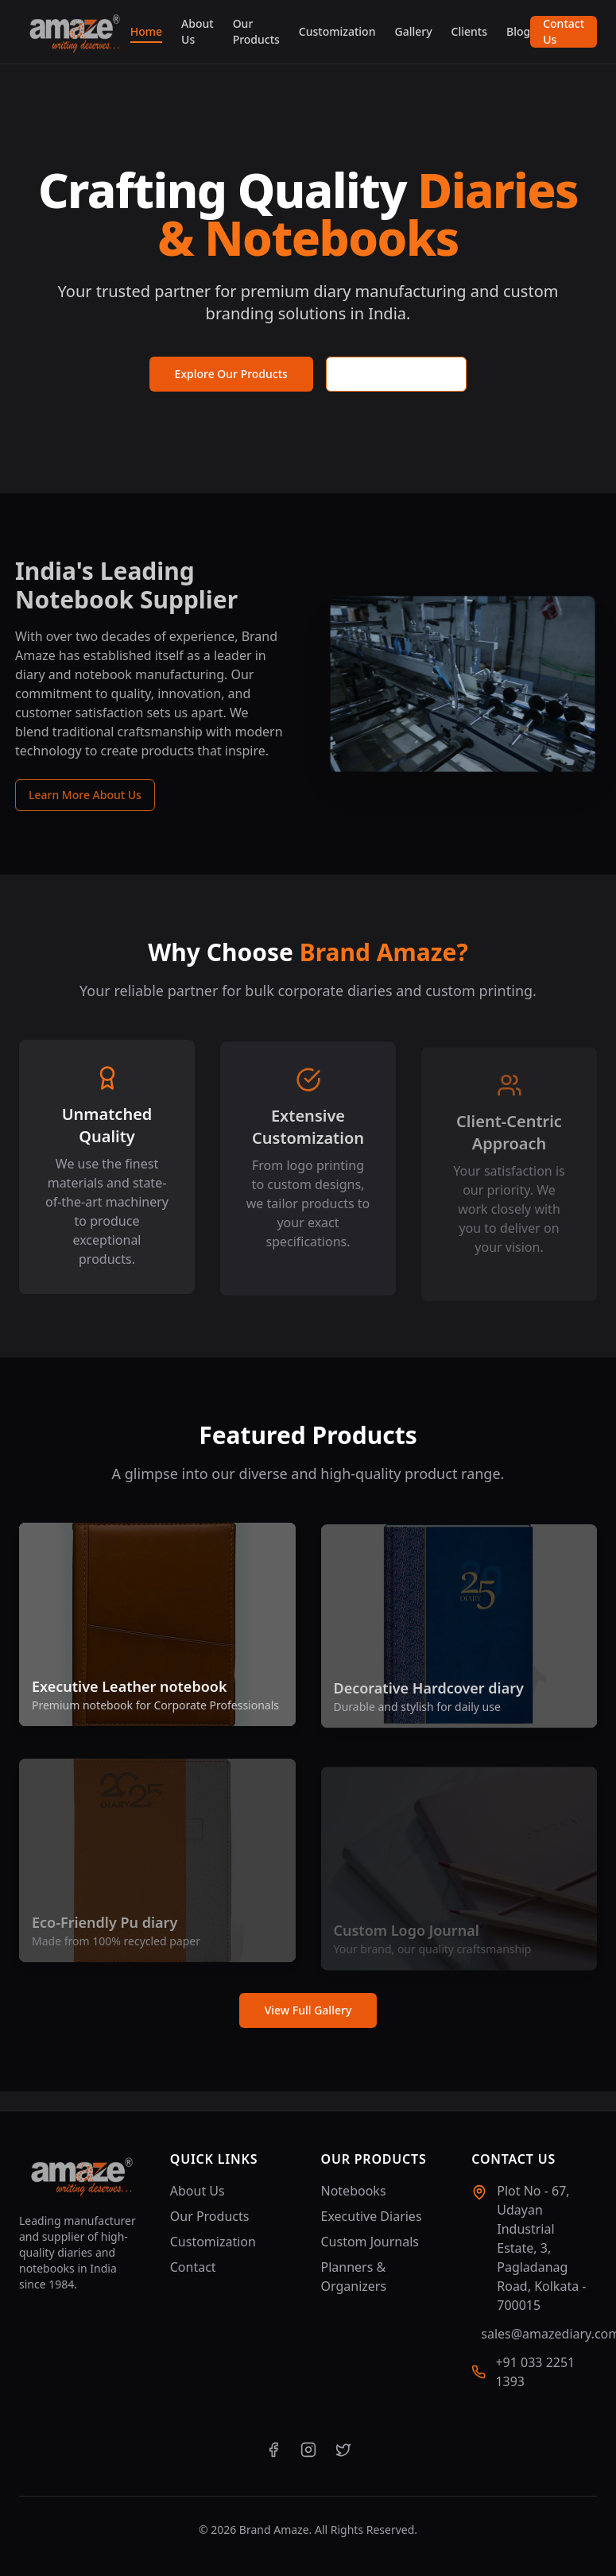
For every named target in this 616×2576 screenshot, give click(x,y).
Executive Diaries (371, 2216)
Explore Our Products (231, 373)
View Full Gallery (308, 2010)
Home (146, 32)
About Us (197, 31)
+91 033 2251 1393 (535, 2372)
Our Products (256, 31)
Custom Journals (370, 2241)
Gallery (413, 31)
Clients (469, 31)
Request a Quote (396, 373)
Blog (518, 31)
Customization (337, 31)
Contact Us (563, 31)
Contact (193, 2267)
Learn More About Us (75, 794)
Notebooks (353, 2190)
